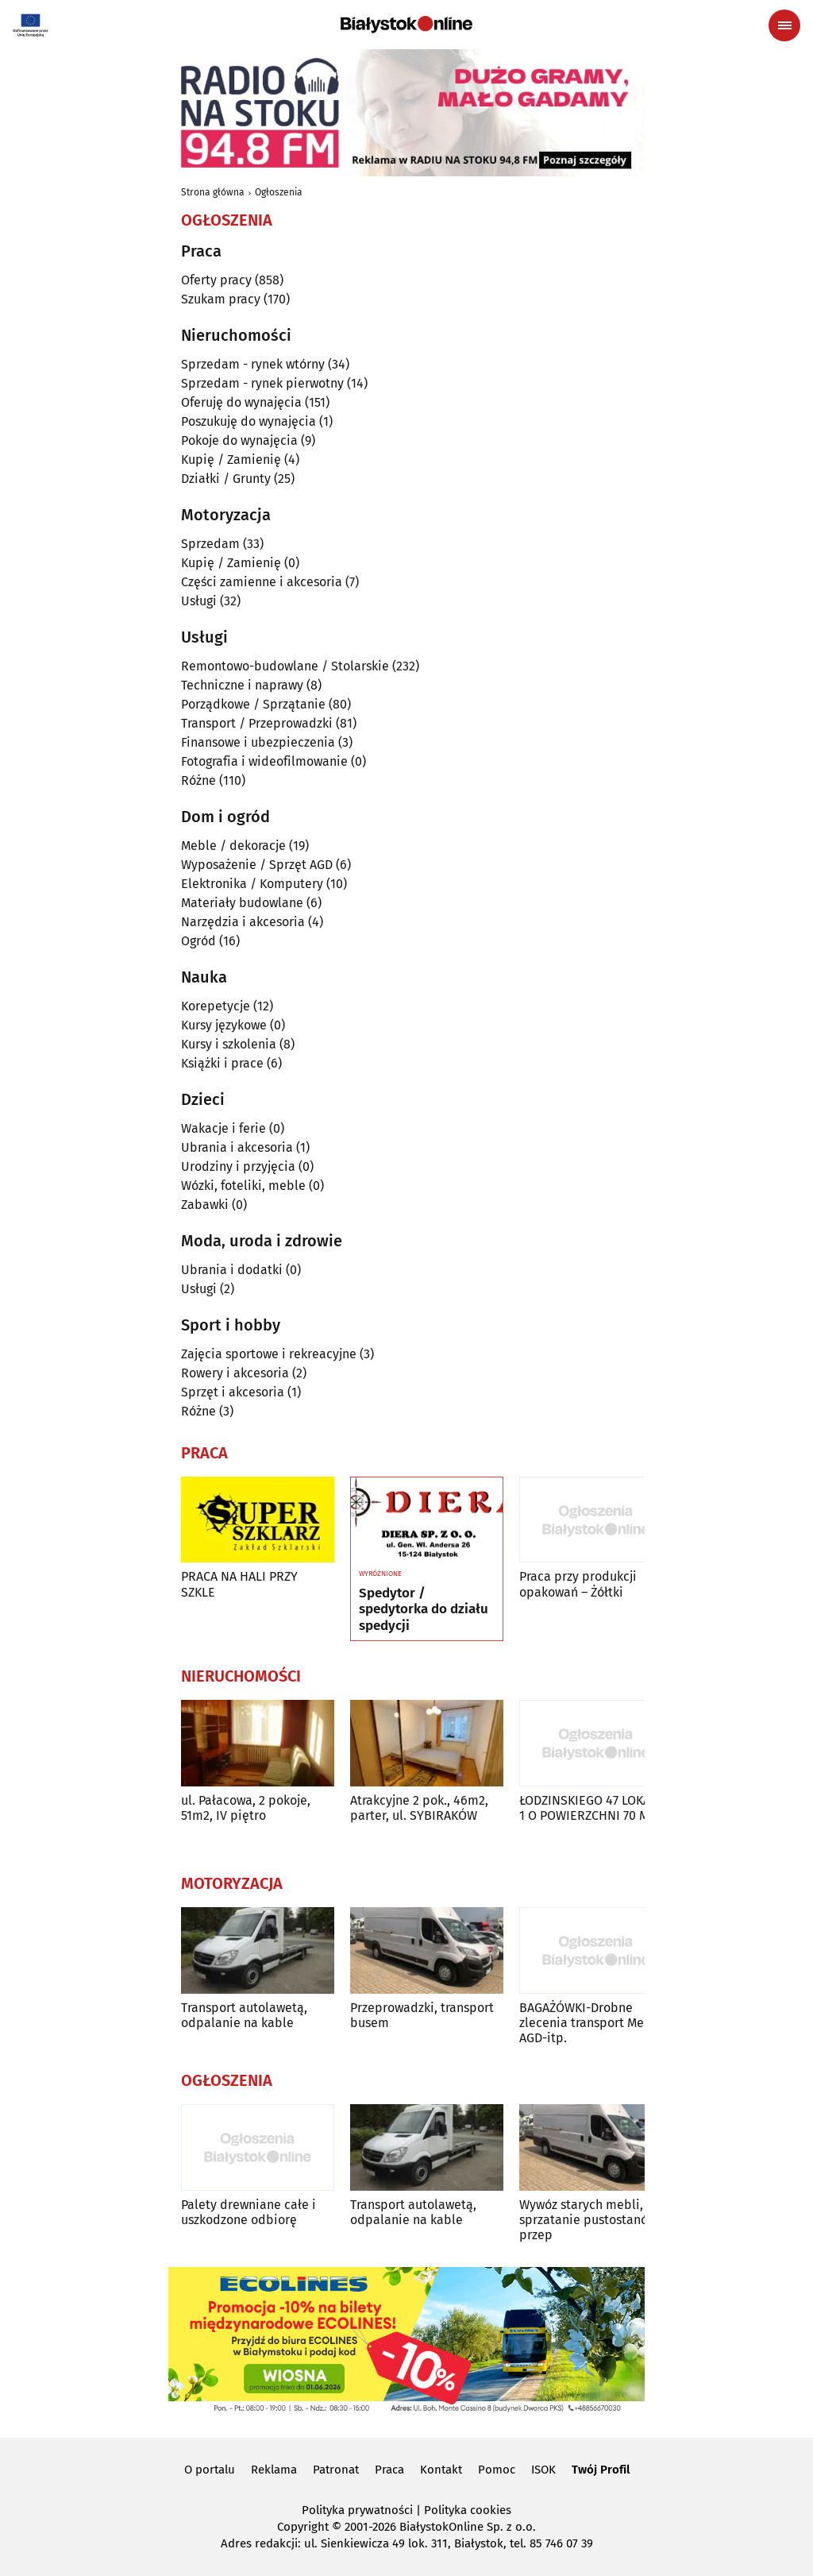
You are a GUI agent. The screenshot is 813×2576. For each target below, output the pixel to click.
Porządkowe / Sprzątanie (253, 704)
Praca (389, 2469)
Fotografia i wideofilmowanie (264, 761)
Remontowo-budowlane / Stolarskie (285, 666)
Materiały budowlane (242, 902)
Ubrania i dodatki (232, 1269)
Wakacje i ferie (223, 1128)
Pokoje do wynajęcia (239, 440)
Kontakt (441, 2469)
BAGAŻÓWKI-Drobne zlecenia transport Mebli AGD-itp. (589, 2022)
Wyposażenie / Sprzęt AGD (257, 864)
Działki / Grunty (226, 478)
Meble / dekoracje (233, 845)
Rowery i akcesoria (235, 1373)
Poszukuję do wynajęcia (248, 421)
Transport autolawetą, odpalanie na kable (244, 2015)
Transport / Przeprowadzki (257, 723)
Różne (198, 780)
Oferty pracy (216, 280)
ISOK (543, 2469)
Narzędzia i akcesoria (243, 921)
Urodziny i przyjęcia (238, 1166)
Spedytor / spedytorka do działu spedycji (423, 1609)
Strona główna (213, 192)
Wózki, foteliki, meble (243, 1185)
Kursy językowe (224, 1025)
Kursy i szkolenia (228, 1044)
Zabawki (205, 1204)
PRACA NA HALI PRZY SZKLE (239, 1584)
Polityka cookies (467, 2510)
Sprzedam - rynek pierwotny (262, 383)
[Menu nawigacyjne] (784, 25)
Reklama (274, 2469)
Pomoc (496, 2469)
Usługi (199, 600)
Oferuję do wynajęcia (241, 402)
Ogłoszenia (278, 192)
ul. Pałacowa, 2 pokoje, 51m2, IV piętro (245, 1808)
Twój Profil (601, 2469)
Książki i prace (222, 1063)
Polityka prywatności (357, 2510)
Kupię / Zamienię (231, 459)
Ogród (198, 940)
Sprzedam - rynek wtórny (253, 364)
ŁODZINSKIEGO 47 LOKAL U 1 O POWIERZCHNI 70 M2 (594, 1808)
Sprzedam (210, 543)
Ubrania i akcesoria (237, 1147)
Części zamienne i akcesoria (261, 581)
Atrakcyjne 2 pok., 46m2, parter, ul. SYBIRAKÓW (419, 1808)
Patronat (336, 2469)
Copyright (303, 2527)
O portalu (209, 2469)
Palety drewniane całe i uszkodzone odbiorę (248, 2212)
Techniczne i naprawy (242, 685)
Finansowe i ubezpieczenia (258, 742)
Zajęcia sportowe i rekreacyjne (268, 1353)
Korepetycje (215, 1006)
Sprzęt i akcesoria (232, 1392)
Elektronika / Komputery (252, 883)
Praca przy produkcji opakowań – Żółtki (578, 1584)
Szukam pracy (220, 299)
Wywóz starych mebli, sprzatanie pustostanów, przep (589, 2219)
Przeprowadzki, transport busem (422, 2015)
